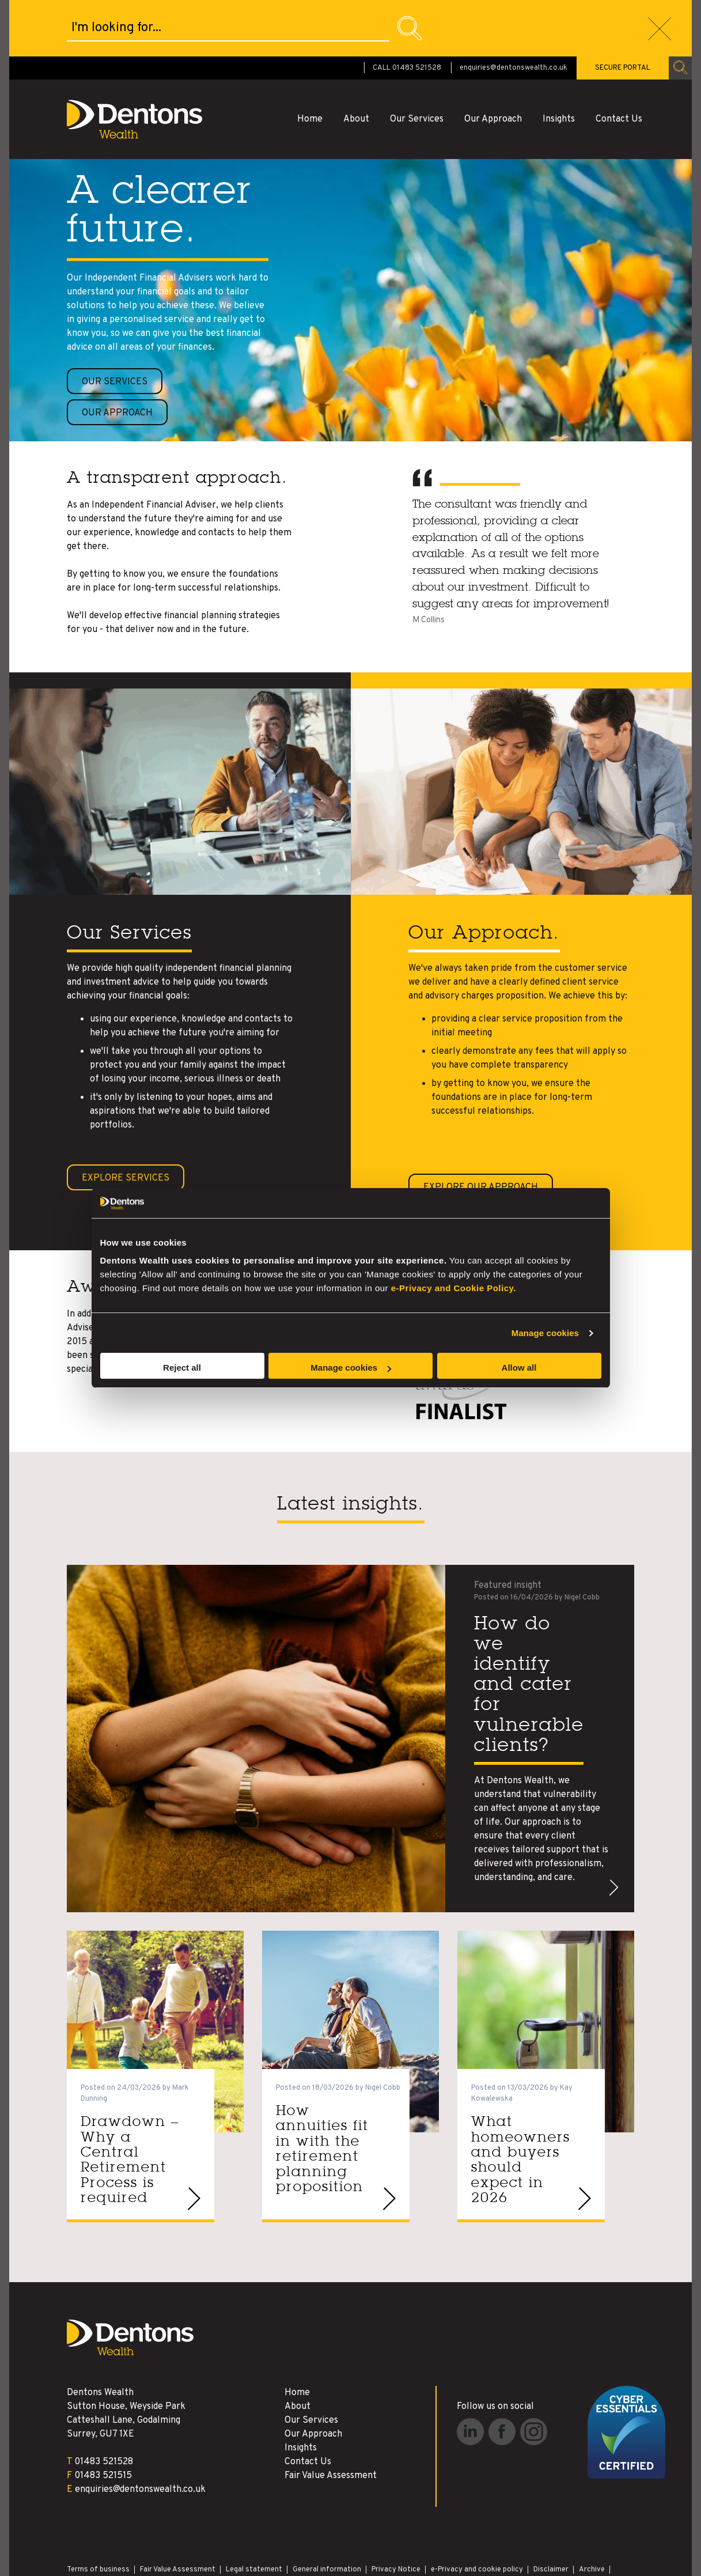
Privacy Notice (396, 2513)
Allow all (519, 1367)
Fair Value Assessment (331, 2419)
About (356, 63)
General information (327, 2513)
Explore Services (125, 1122)
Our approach (117, 356)
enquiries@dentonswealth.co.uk (513, 11)
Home (310, 63)
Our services (114, 330)
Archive (592, 2513)
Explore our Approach (480, 1131)
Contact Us (619, 63)
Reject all (182, 1367)
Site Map (81, 2524)
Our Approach (493, 63)
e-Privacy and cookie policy (477, 2513)
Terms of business (98, 2513)
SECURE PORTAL (622, 11)
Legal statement (254, 2513)
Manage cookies (545, 1333)
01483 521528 (103, 2405)
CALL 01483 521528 (407, 11)
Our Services (417, 63)
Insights (559, 63)
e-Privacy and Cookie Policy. (453, 1288)
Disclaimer (551, 2513)
